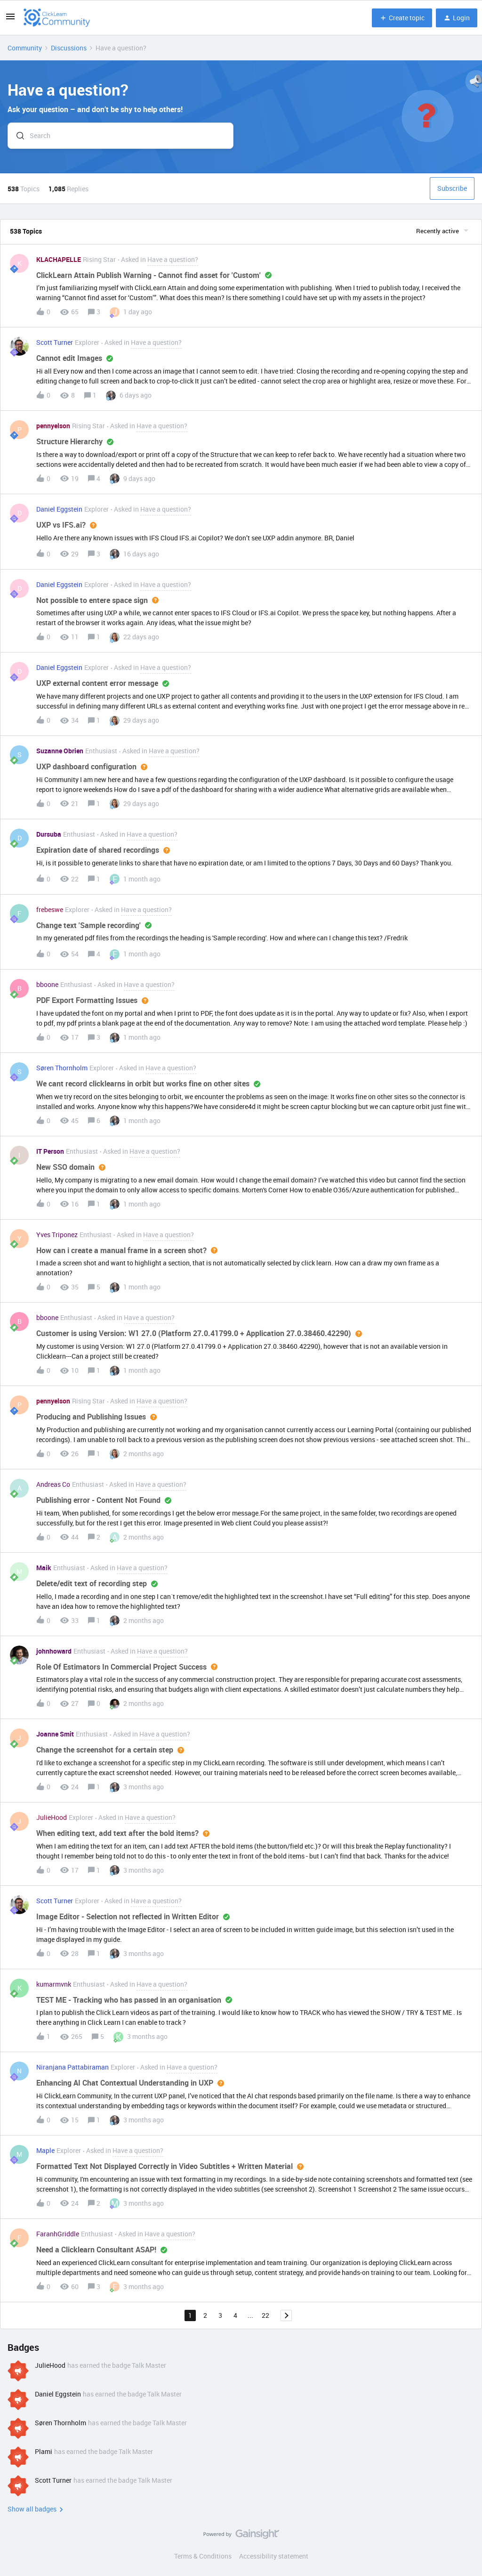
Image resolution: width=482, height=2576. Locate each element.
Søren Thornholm (62, 1067)
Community (25, 47)
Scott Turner (54, 342)
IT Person (50, 1151)
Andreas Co (53, 1484)
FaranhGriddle (57, 2233)
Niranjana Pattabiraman (72, 2066)
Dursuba (48, 834)
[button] (10, 19)
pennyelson (53, 425)
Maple (45, 2150)
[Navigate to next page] (286, 2315)
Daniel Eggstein (59, 509)
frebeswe (49, 909)
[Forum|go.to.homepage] (57, 17)
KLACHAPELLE (58, 259)
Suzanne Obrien (59, 750)
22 (265, 2315)
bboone (47, 984)
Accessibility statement (273, 2556)
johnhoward (54, 1651)
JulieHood (51, 1817)
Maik (43, 1567)
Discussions (69, 47)
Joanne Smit (55, 1733)
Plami (43, 2451)
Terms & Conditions (203, 2556)
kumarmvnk (53, 1984)
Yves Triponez (57, 1234)
